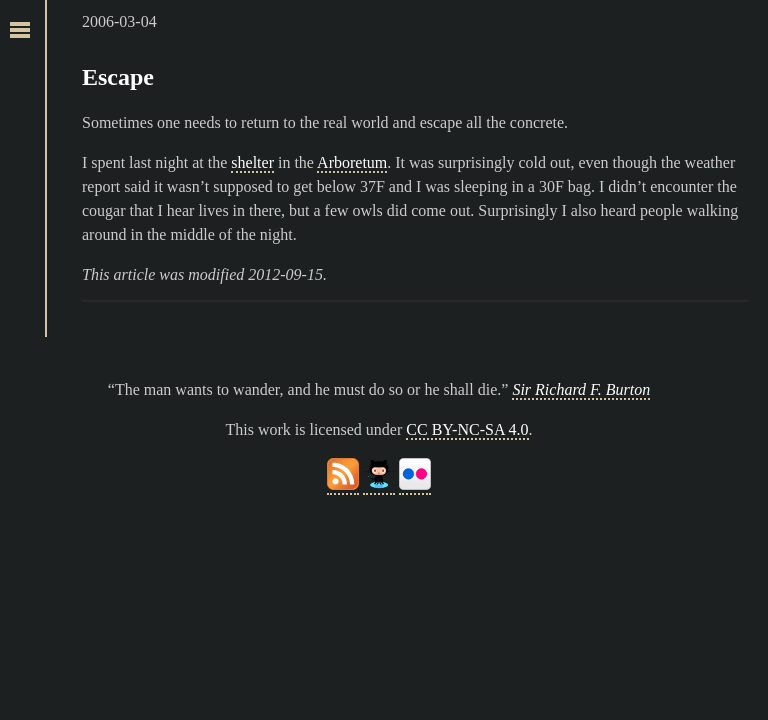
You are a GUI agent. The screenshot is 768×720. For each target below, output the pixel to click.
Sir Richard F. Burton (581, 389)
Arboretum (352, 162)
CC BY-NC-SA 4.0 (467, 429)
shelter (252, 162)
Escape (118, 77)
